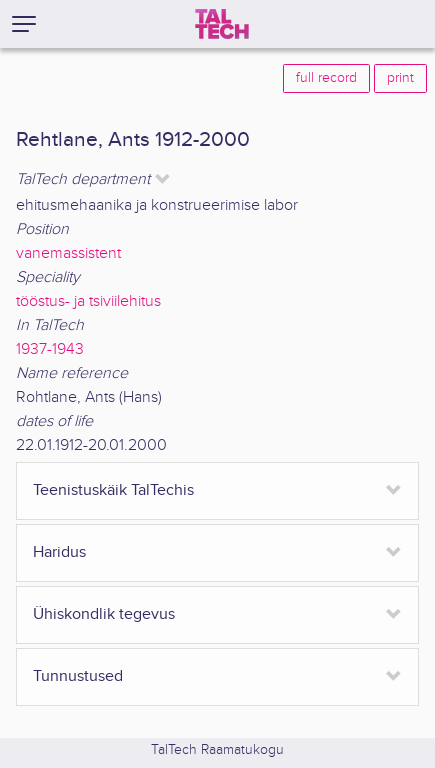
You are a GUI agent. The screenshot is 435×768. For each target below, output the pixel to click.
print (400, 78)
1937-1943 (50, 349)
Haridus (59, 552)
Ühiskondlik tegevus (104, 614)
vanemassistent (68, 253)
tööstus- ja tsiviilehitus (88, 301)
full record (326, 78)
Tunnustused (78, 676)
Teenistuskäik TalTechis (113, 490)
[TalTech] (222, 24)
